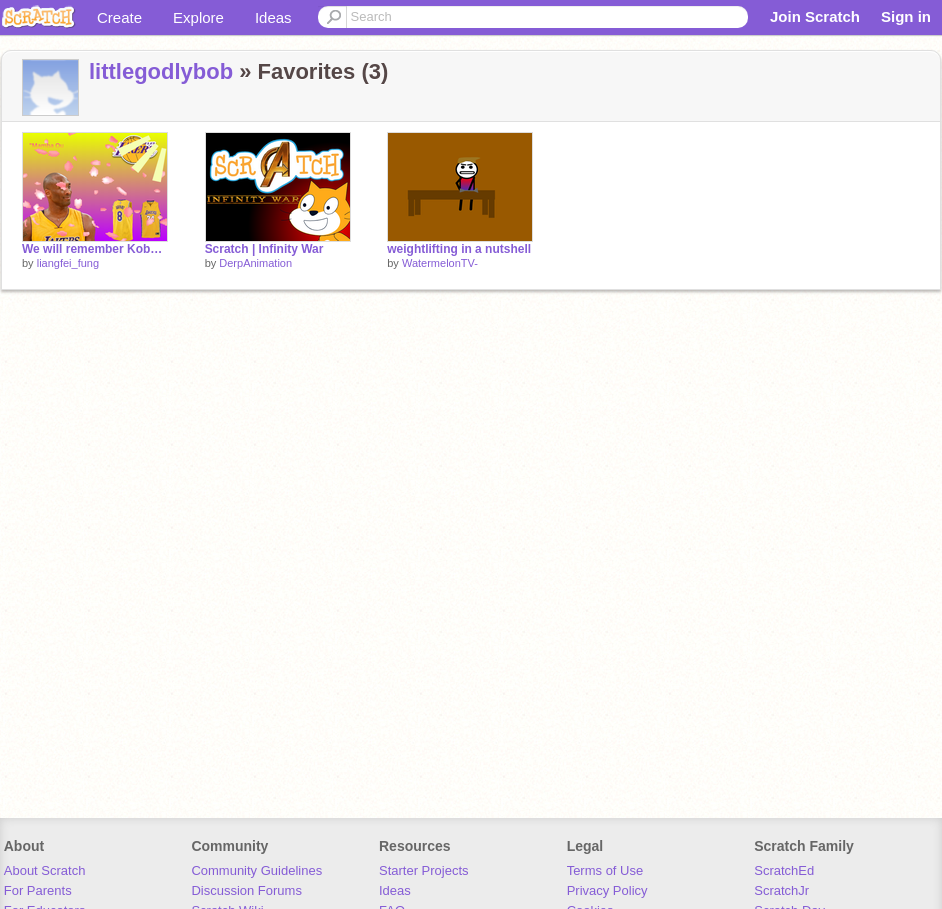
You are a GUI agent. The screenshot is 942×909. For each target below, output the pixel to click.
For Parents (38, 890)
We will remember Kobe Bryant (95, 249)
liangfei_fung (68, 263)
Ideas (273, 17)
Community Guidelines (256, 870)
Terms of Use (605, 870)
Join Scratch (815, 16)
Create (119, 17)
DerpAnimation (255, 263)
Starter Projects (424, 870)
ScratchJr (781, 890)
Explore (198, 17)
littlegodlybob (161, 71)
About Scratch (45, 870)
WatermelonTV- (440, 263)
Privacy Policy (607, 890)
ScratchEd (784, 870)
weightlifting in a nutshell (459, 249)
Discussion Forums (246, 890)
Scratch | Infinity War (264, 249)
